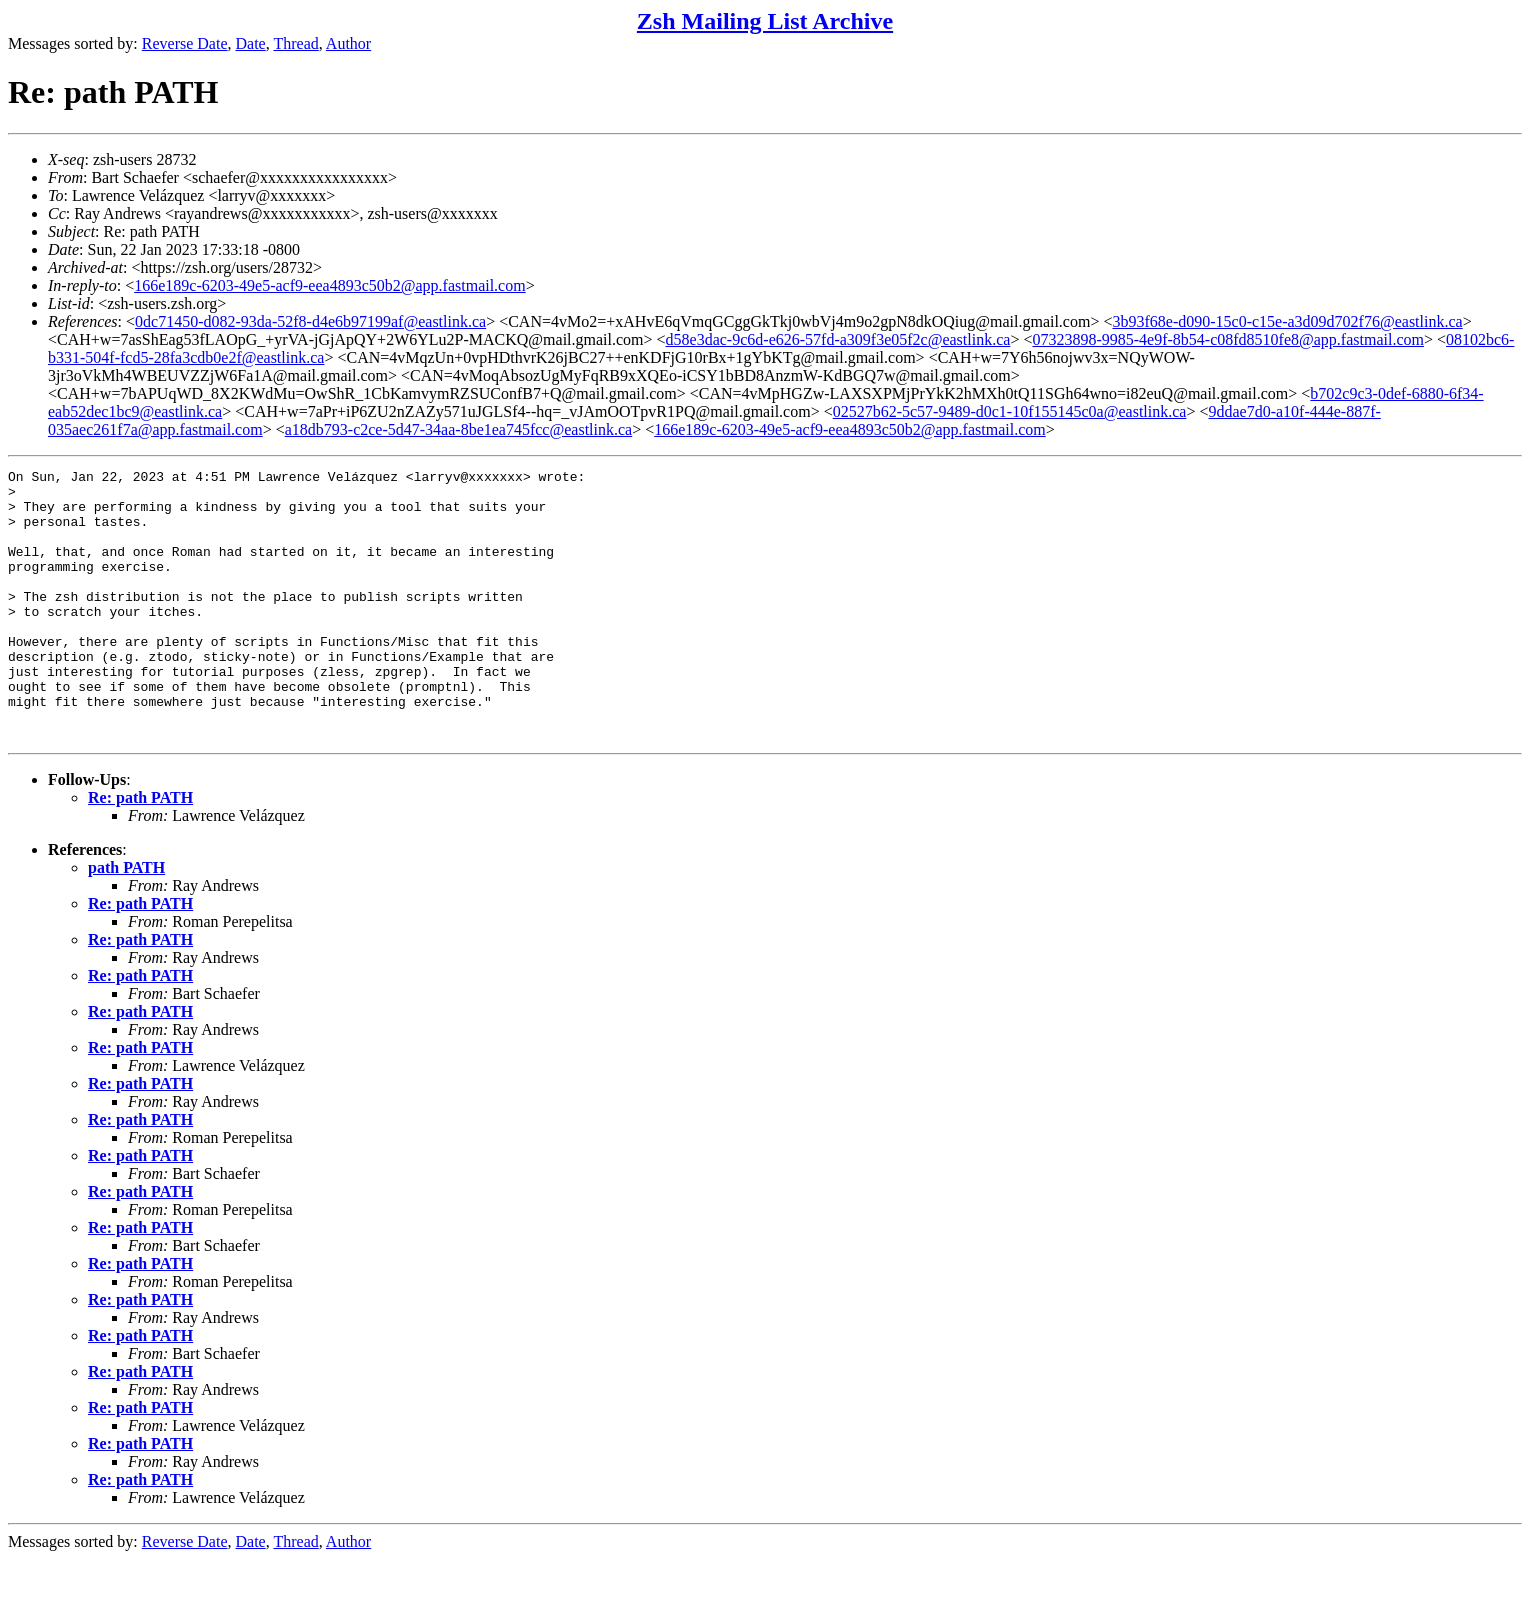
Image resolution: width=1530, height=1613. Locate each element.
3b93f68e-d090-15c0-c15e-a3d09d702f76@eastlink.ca (1287, 321)
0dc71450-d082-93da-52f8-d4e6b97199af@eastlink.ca (310, 321)
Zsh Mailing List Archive (765, 21)
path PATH (126, 921)
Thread (295, 43)
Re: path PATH (140, 851)
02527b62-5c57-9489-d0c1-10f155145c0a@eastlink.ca (1010, 411)
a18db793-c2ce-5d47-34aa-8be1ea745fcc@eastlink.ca (458, 429)
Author (348, 43)
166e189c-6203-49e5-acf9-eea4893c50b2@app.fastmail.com (329, 285)
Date (251, 43)
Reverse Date (185, 43)
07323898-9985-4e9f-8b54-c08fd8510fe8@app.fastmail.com (1228, 339)
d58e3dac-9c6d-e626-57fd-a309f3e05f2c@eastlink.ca (838, 339)
